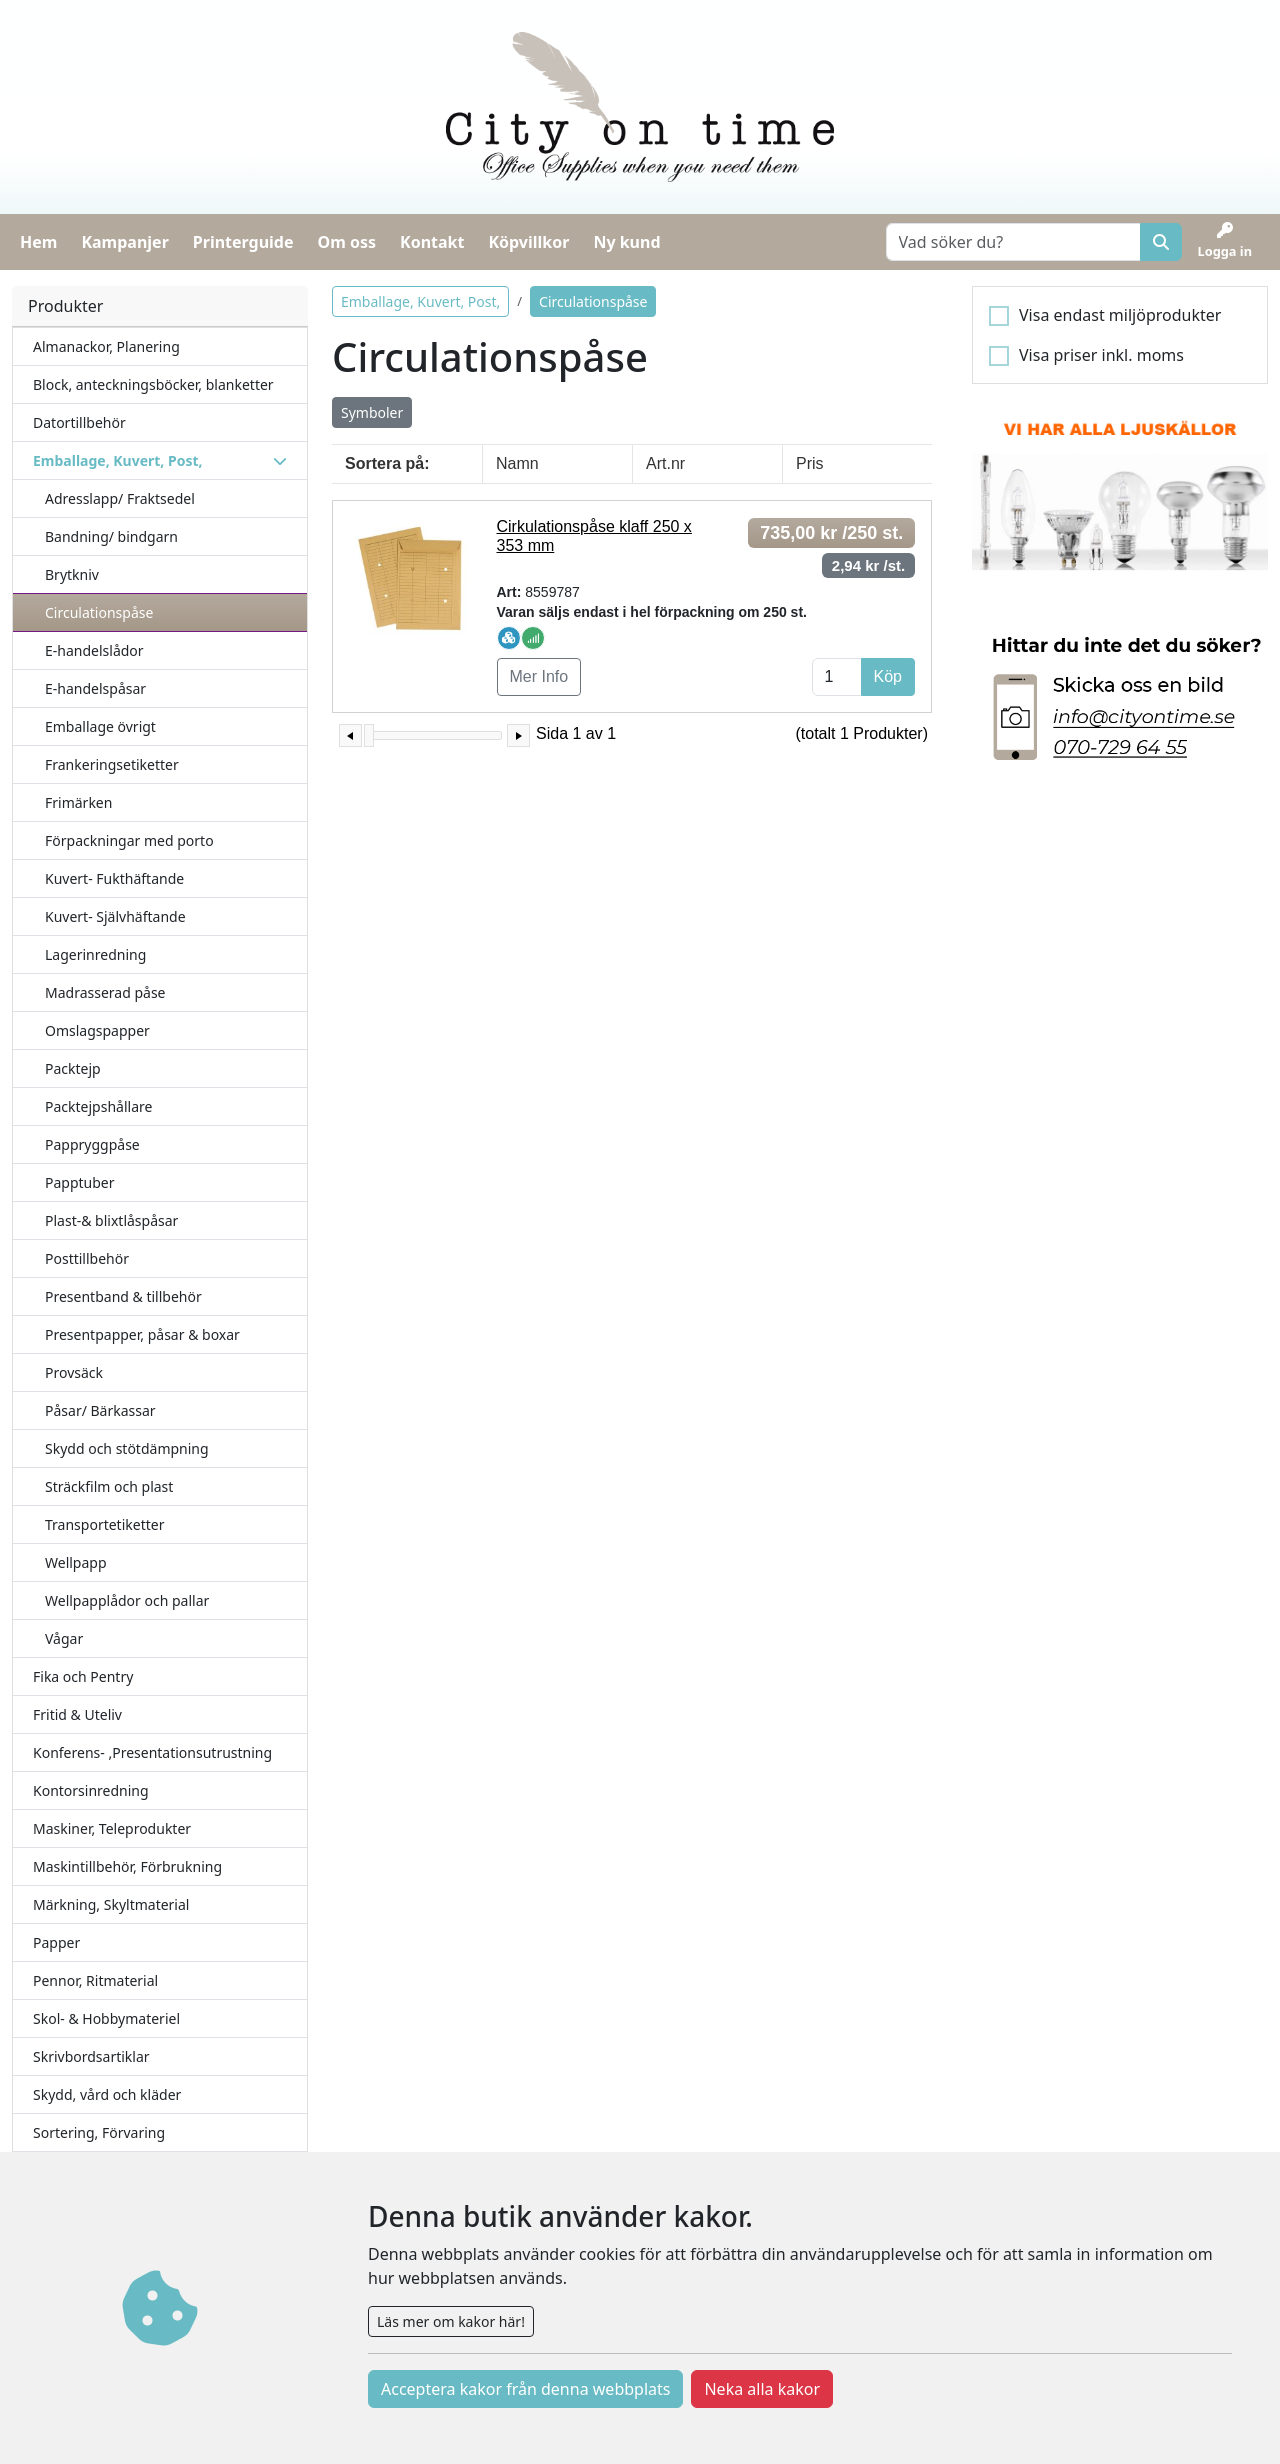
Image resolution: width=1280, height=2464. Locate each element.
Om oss (347, 242)
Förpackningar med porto (129, 840)
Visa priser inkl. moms (1101, 355)
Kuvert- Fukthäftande (114, 878)
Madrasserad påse (105, 992)
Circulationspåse (99, 612)
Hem (38, 242)
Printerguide (243, 242)
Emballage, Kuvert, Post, (420, 301)
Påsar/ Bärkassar (100, 1410)
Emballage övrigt (100, 726)
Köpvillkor (528, 242)
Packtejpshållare (98, 1106)
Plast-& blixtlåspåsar (111, 1220)
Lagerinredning (95, 954)
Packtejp (73, 1068)
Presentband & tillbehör (123, 1296)
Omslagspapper (97, 1030)
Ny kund (626, 242)
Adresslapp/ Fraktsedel (120, 498)
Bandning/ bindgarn (111, 536)
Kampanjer (124, 242)
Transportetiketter (104, 1524)
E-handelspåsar (95, 688)
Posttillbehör (87, 1258)
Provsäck (74, 1372)
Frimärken (78, 802)
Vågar (64, 1638)
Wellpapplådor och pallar (127, 1600)
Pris (810, 463)
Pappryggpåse (92, 1144)
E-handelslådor (94, 650)
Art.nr (665, 463)
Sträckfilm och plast (109, 1486)
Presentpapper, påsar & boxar (142, 1334)
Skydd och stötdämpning (127, 1448)
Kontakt (432, 242)
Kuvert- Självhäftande (115, 916)
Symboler (372, 412)
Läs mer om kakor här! (451, 2321)
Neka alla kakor (762, 2389)
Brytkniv (72, 574)
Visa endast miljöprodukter (1120, 315)
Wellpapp (76, 1562)
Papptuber (80, 1182)
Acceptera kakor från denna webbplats (525, 2389)
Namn (517, 463)
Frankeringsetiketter (112, 764)
